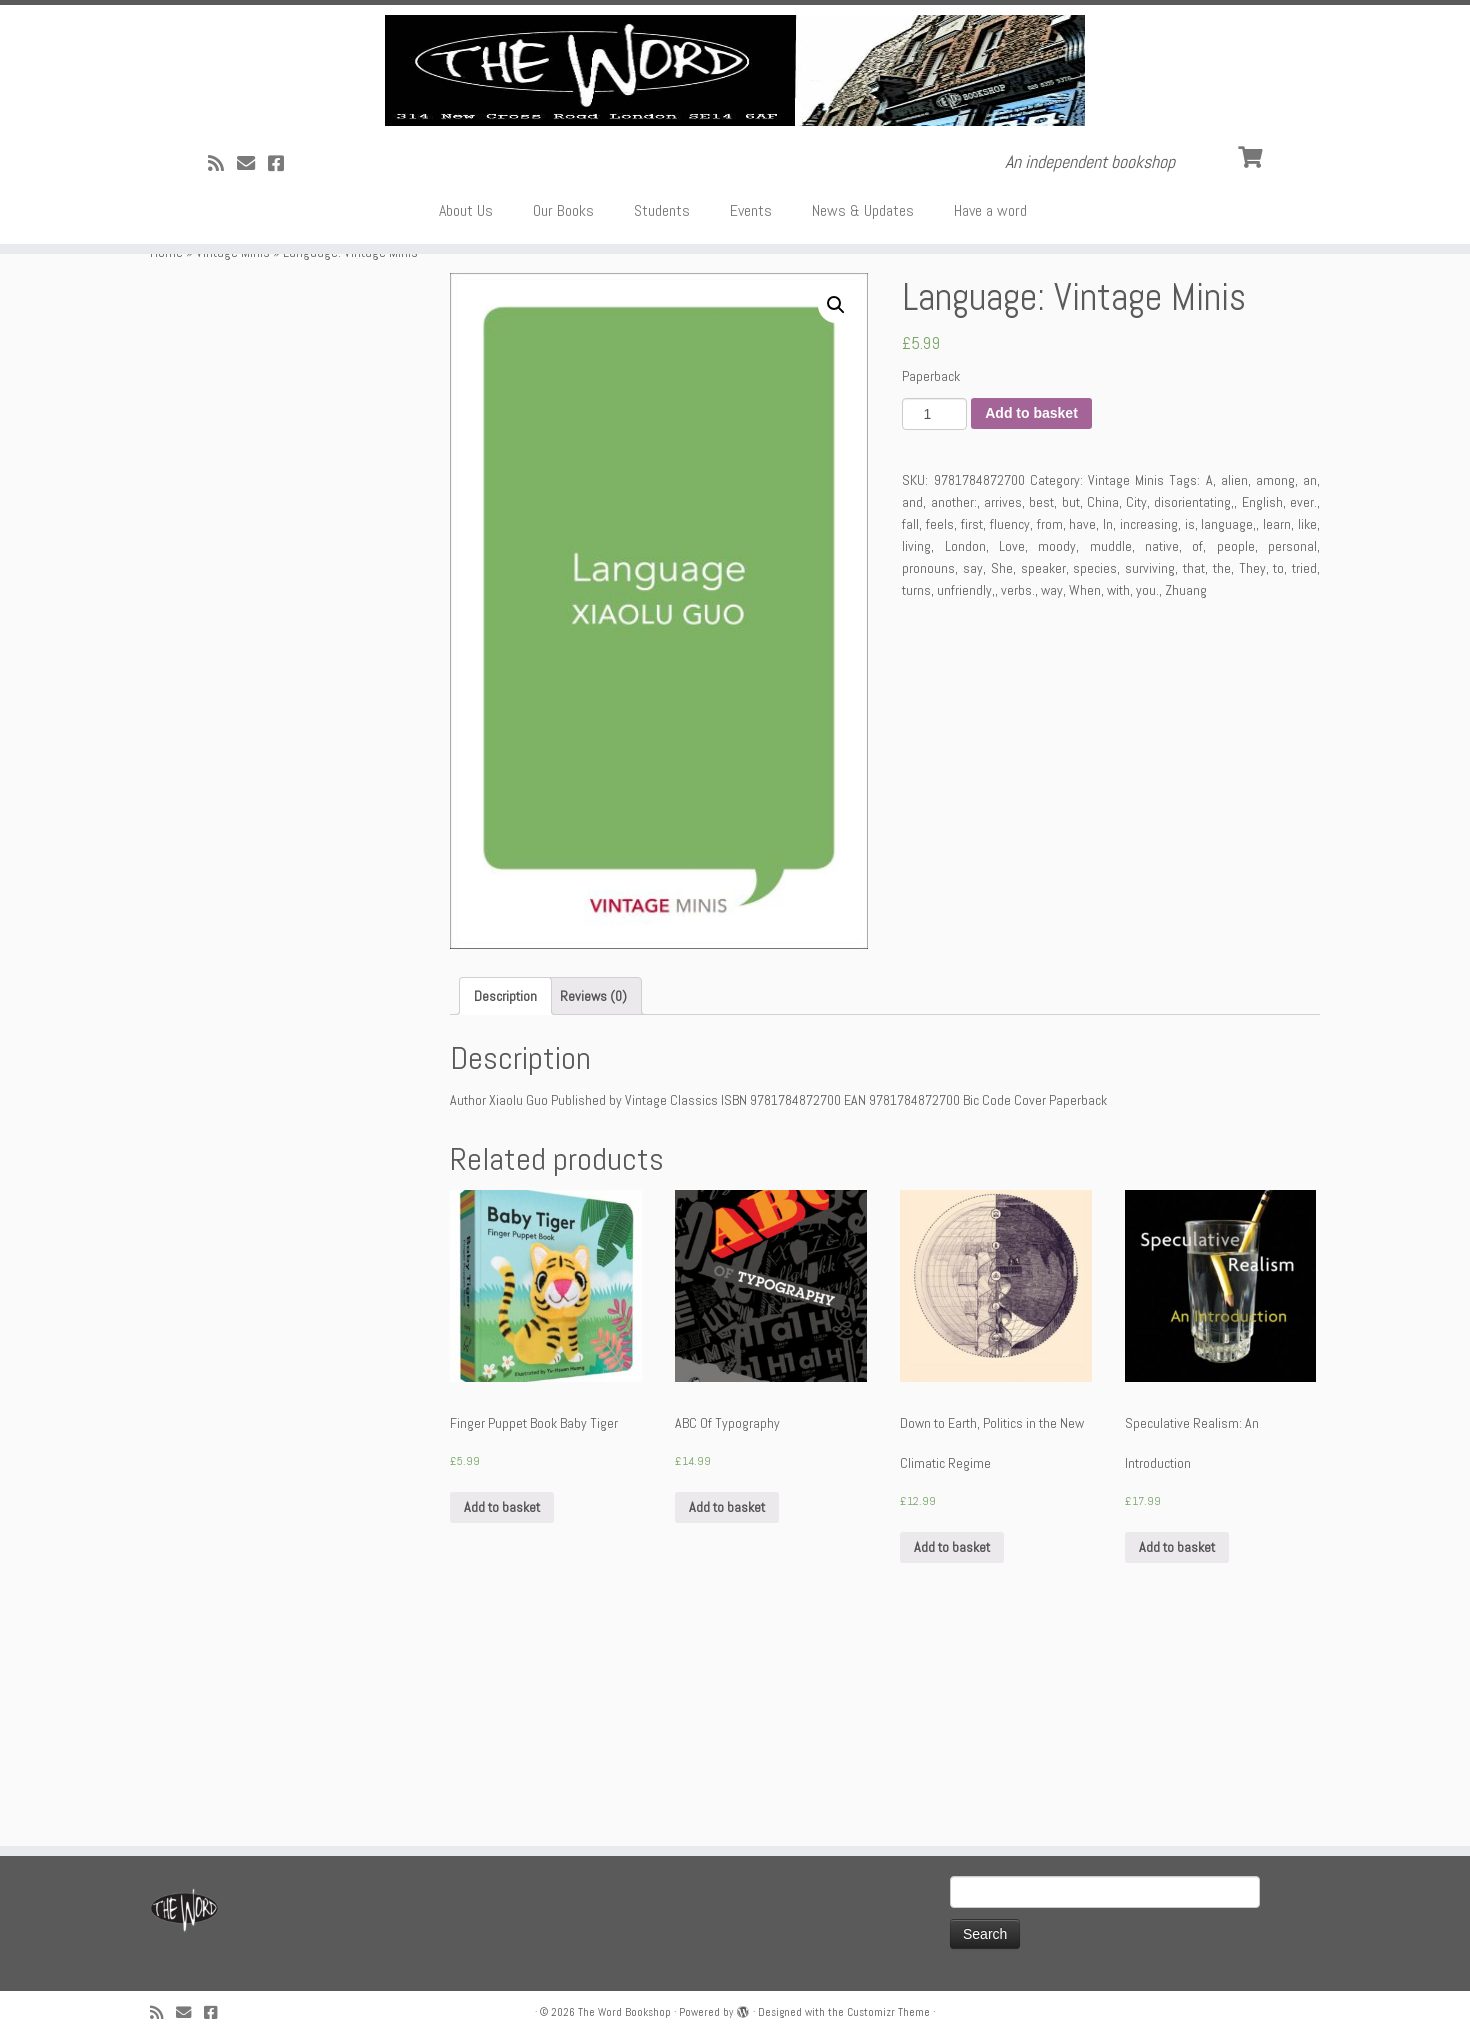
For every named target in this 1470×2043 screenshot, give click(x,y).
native (1162, 753)
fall (910, 731)
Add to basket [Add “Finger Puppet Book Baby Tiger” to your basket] (502, 1715)
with (1118, 797)
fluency (1010, 731)
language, (1228, 731)
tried (1304, 775)
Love (1012, 753)
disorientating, (1194, 709)
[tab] (505, 1204)
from (1050, 731)
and (912, 709)
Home (166, 459)
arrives (1003, 709)
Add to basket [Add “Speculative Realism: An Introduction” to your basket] (1177, 1755)
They (1252, 775)
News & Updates (863, 379)
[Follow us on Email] (252, 332)
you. (1147, 797)
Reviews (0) (593, 1204)
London (965, 753)
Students (662, 379)
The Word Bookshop (624, 2012)
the (1222, 775)
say (973, 775)
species (1095, 775)
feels (940, 731)
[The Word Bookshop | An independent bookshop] (735, 155)
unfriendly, (966, 797)
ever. (1303, 709)
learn (1277, 731)
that (1194, 775)
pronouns (928, 775)
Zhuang (1186, 797)
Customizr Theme (888, 2012)
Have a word (990, 379)
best (1041, 709)
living (916, 753)
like (1307, 731)
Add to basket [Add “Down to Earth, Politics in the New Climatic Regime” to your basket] (952, 1755)
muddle (1111, 753)
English (1262, 709)
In (1108, 731)
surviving (1150, 775)
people (1236, 753)
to (1278, 775)
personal (1292, 753)
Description (505, 1204)
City (1136, 709)
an (1310, 687)
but (1071, 709)
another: (954, 709)
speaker (1043, 775)
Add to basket (1031, 621)
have (1082, 731)
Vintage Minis (233, 459)
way (1052, 797)
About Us (466, 379)
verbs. (1018, 797)
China (1103, 709)
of (1197, 753)
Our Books (563, 379)
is (1190, 731)
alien (1234, 687)
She (1002, 775)
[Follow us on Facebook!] (282, 332)
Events (751, 379)
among (1275, 687)
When (1085, 797)
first (972, 731)
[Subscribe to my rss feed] (222, 332)
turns (916, 797)
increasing (1149, 731)
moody (1057, 753)
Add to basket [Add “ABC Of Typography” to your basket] (727, 1715)
